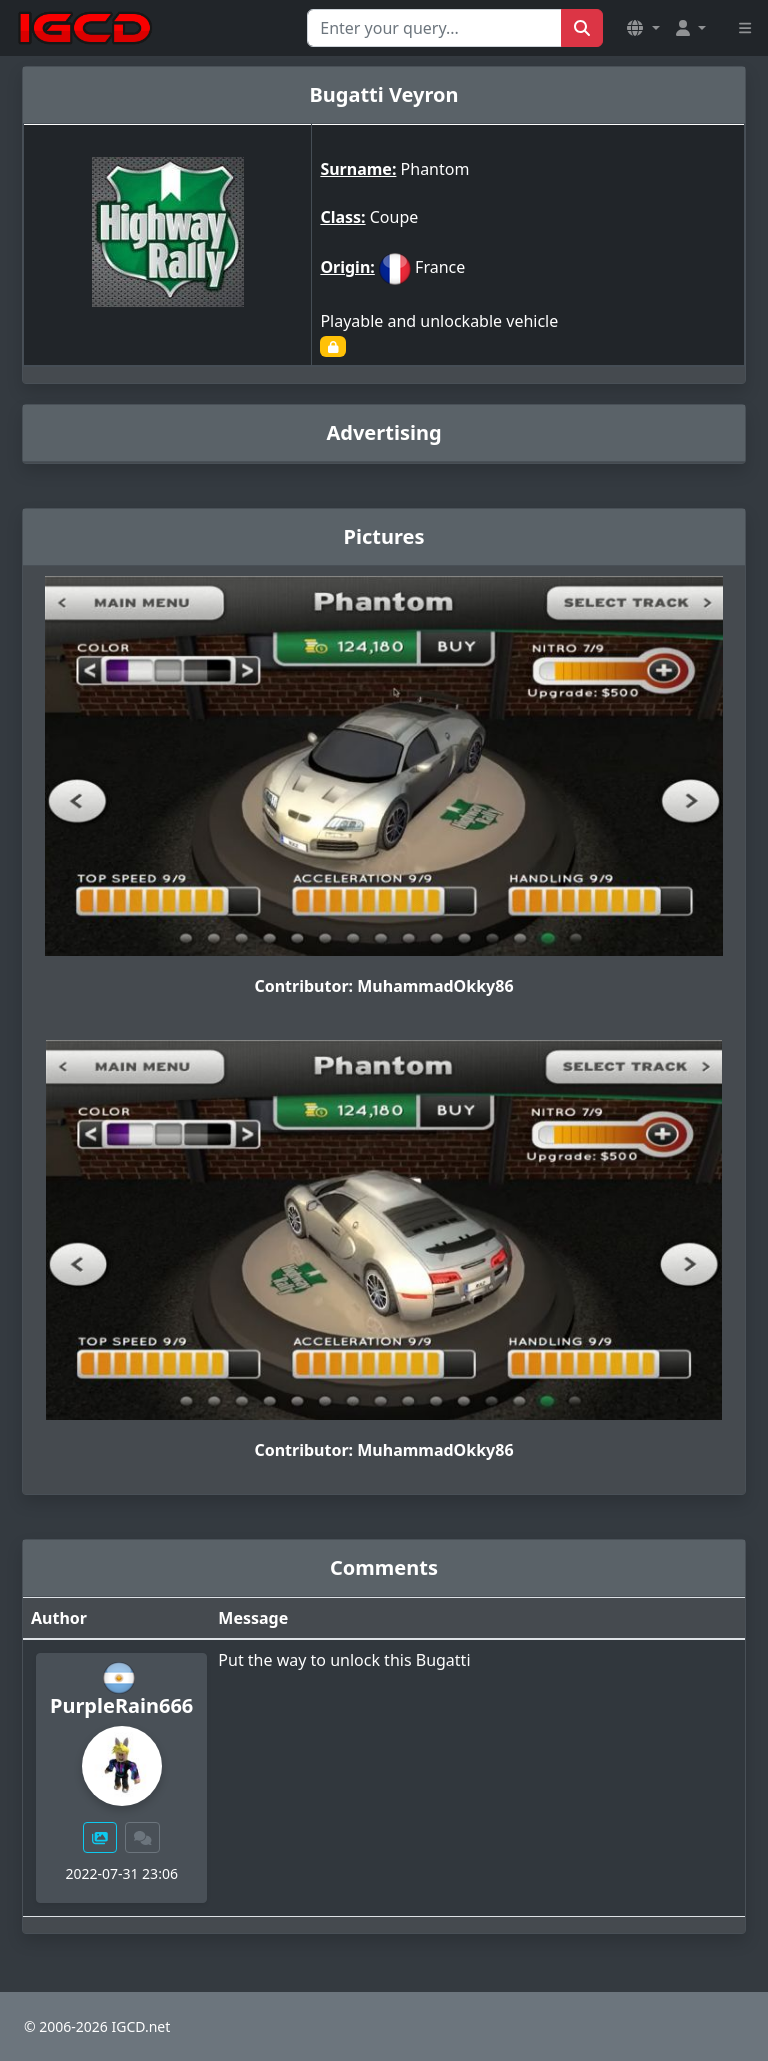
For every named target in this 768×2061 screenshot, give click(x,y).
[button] (643, 28)
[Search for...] (434, 28)
